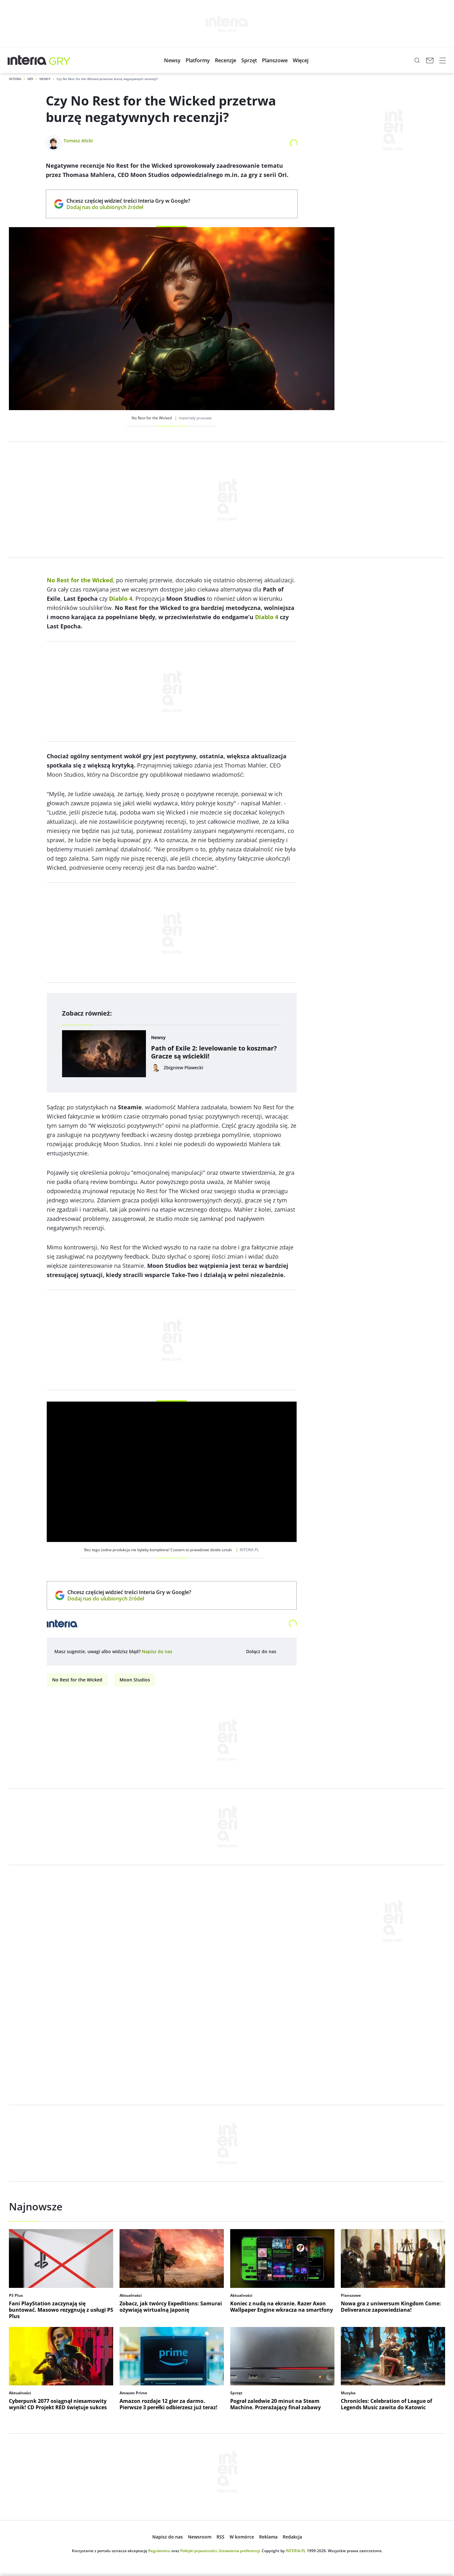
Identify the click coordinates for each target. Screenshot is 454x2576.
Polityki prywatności (198, 2550)
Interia (15, 79)
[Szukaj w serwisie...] (417, 60)
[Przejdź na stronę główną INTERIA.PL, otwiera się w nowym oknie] (27, 60)
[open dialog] (157, 1651)
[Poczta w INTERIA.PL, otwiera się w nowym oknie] (429, 60)
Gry (30, 79)
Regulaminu (159, 2550)
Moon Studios (135, 1680)
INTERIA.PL (295, 2550)
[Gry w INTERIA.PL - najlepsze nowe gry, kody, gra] (59, 60)
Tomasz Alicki (78, 141)
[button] (172, 60)
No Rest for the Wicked (77, 1680)
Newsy (45, 79)
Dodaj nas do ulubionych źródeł (128, 207)
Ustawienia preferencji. (239, 2550)
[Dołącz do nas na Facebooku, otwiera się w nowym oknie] (284, 1651)
